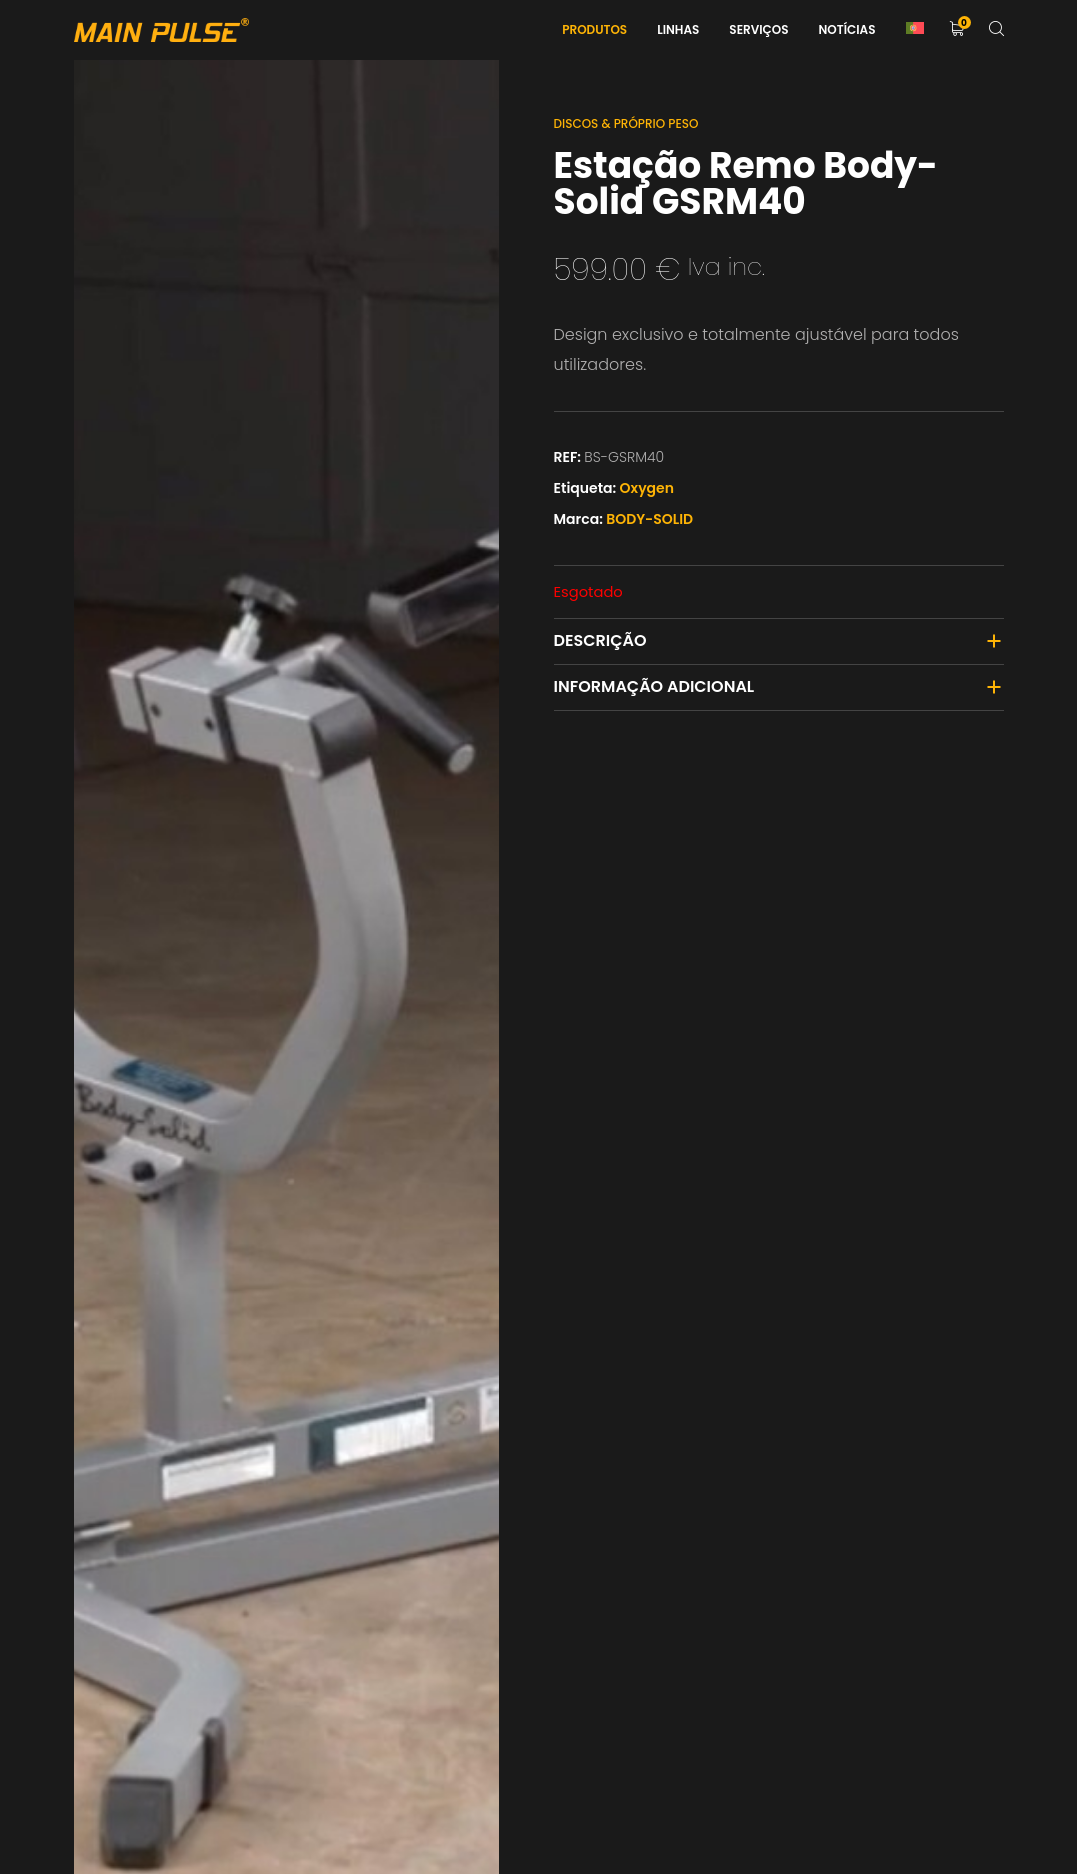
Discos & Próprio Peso (626, 123)
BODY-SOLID (649, 519)
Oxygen (647, 488)
